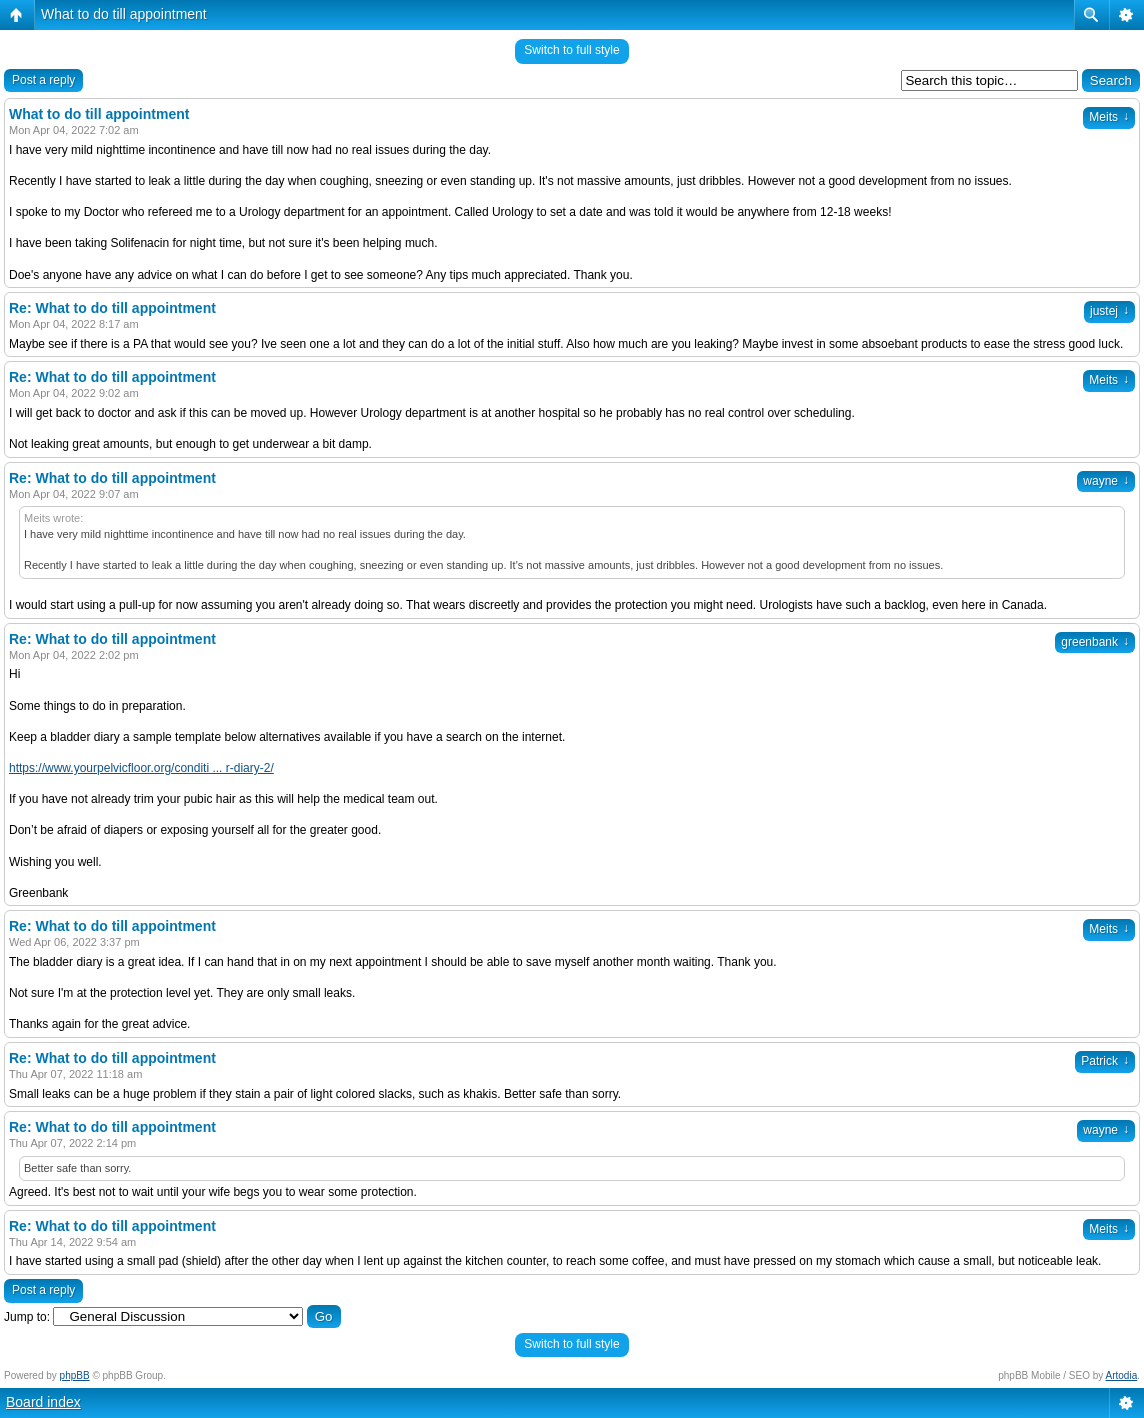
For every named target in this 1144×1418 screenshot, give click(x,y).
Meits (1109, 117)
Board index (43, 1402)
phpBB (75, 1375)
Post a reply (43, 80)
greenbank (1095, 642)
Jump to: (27, 1317)
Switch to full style (571, 50)
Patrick (1105, 1061)
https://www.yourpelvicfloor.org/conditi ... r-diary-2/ (141, 768)
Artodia (1122, 1375)
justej (1109, 311)
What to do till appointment (124, 14)
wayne (1106, 481)
